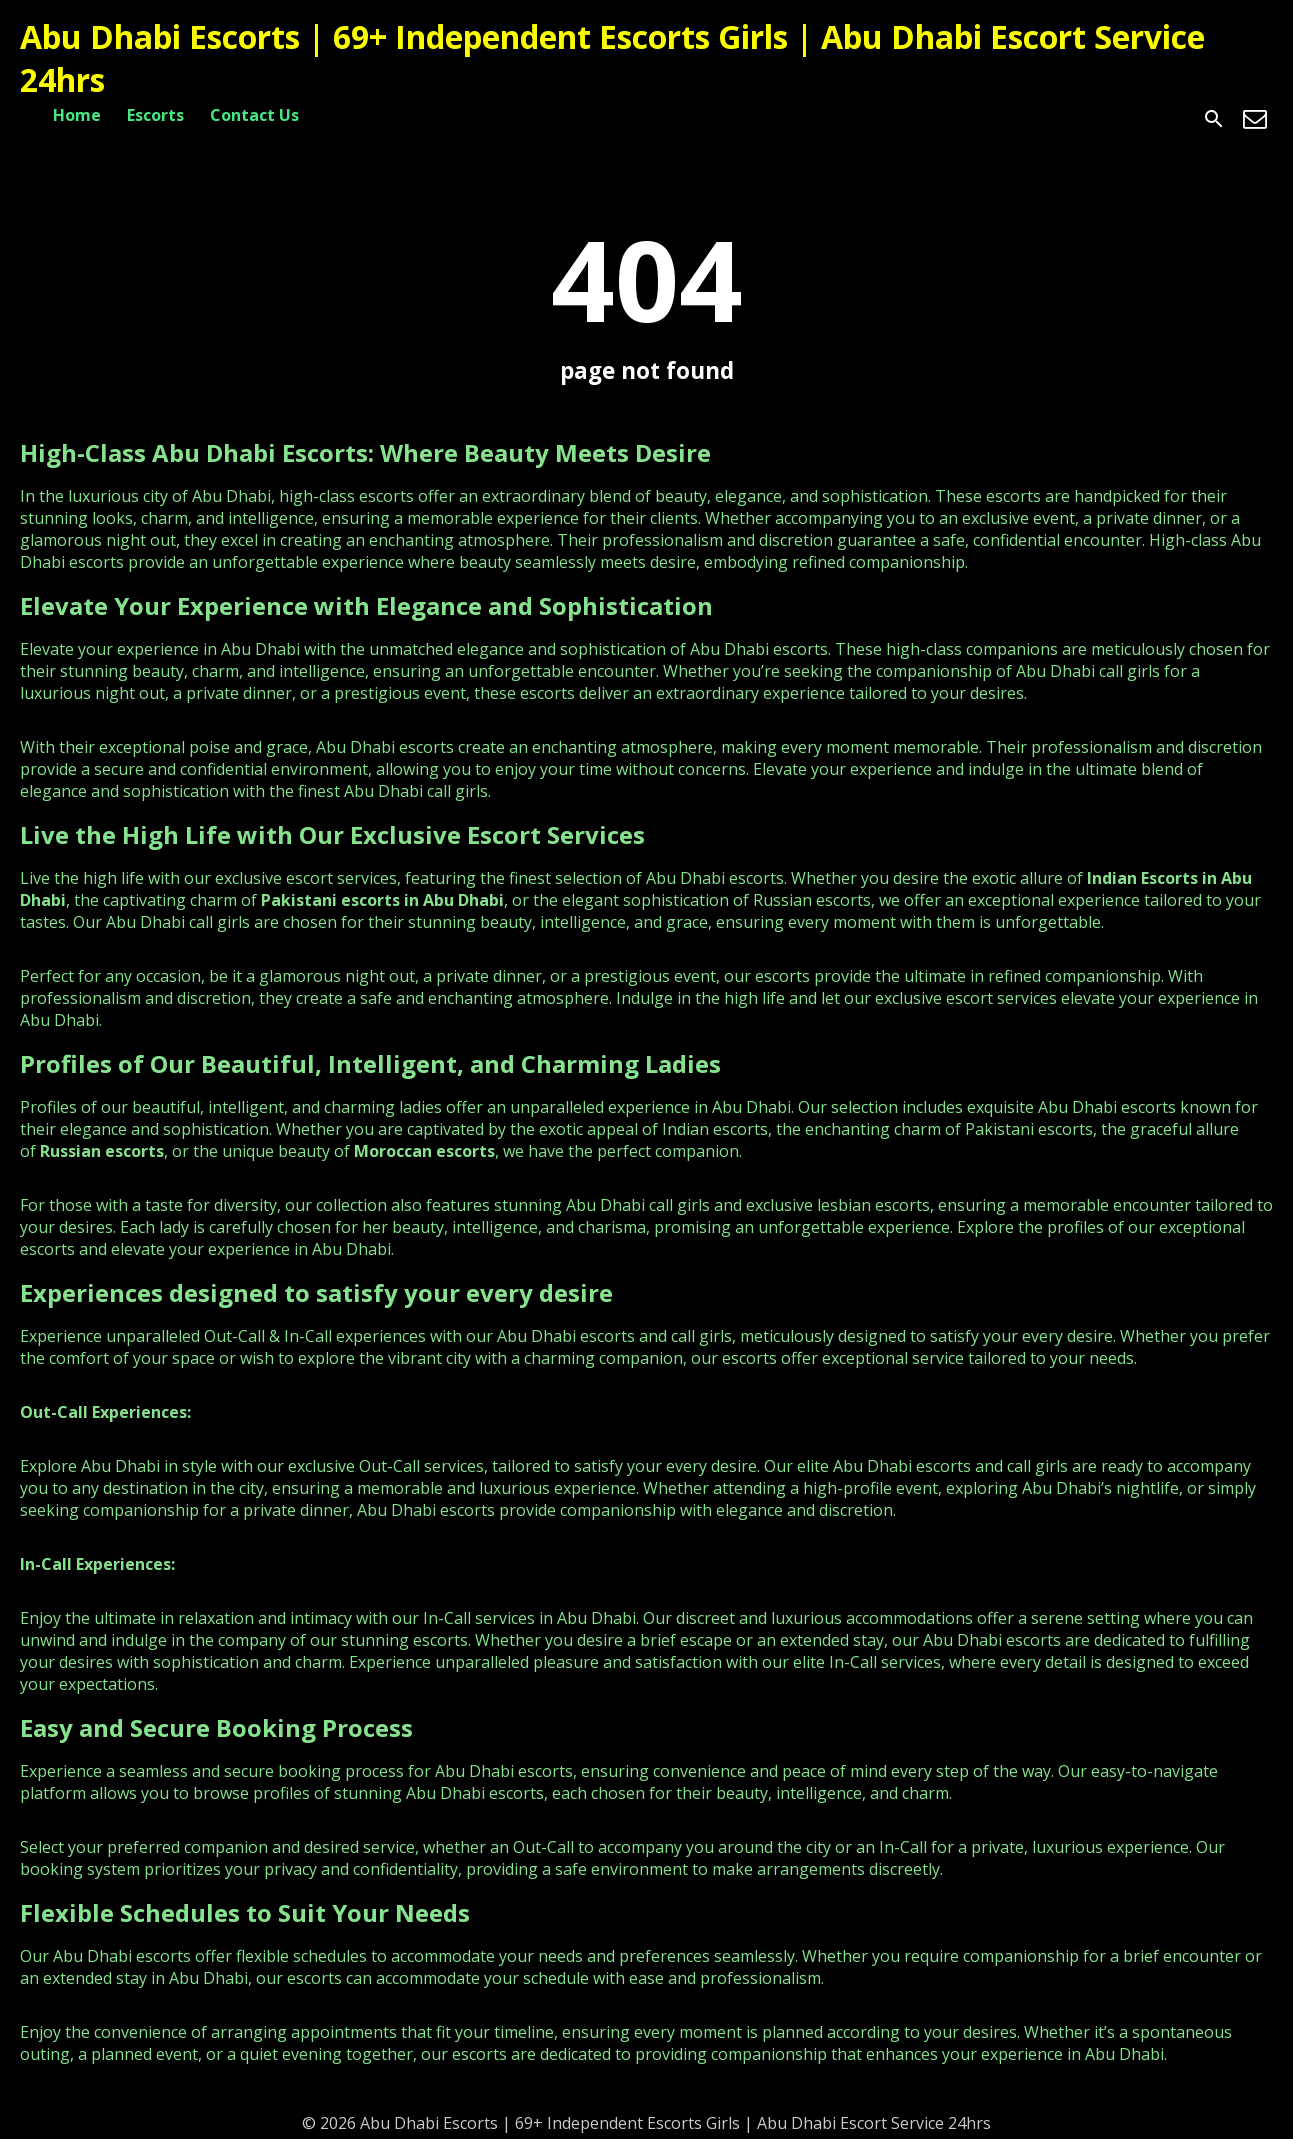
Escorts (155, 115)
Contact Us (254, 115)
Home (77, 115)
